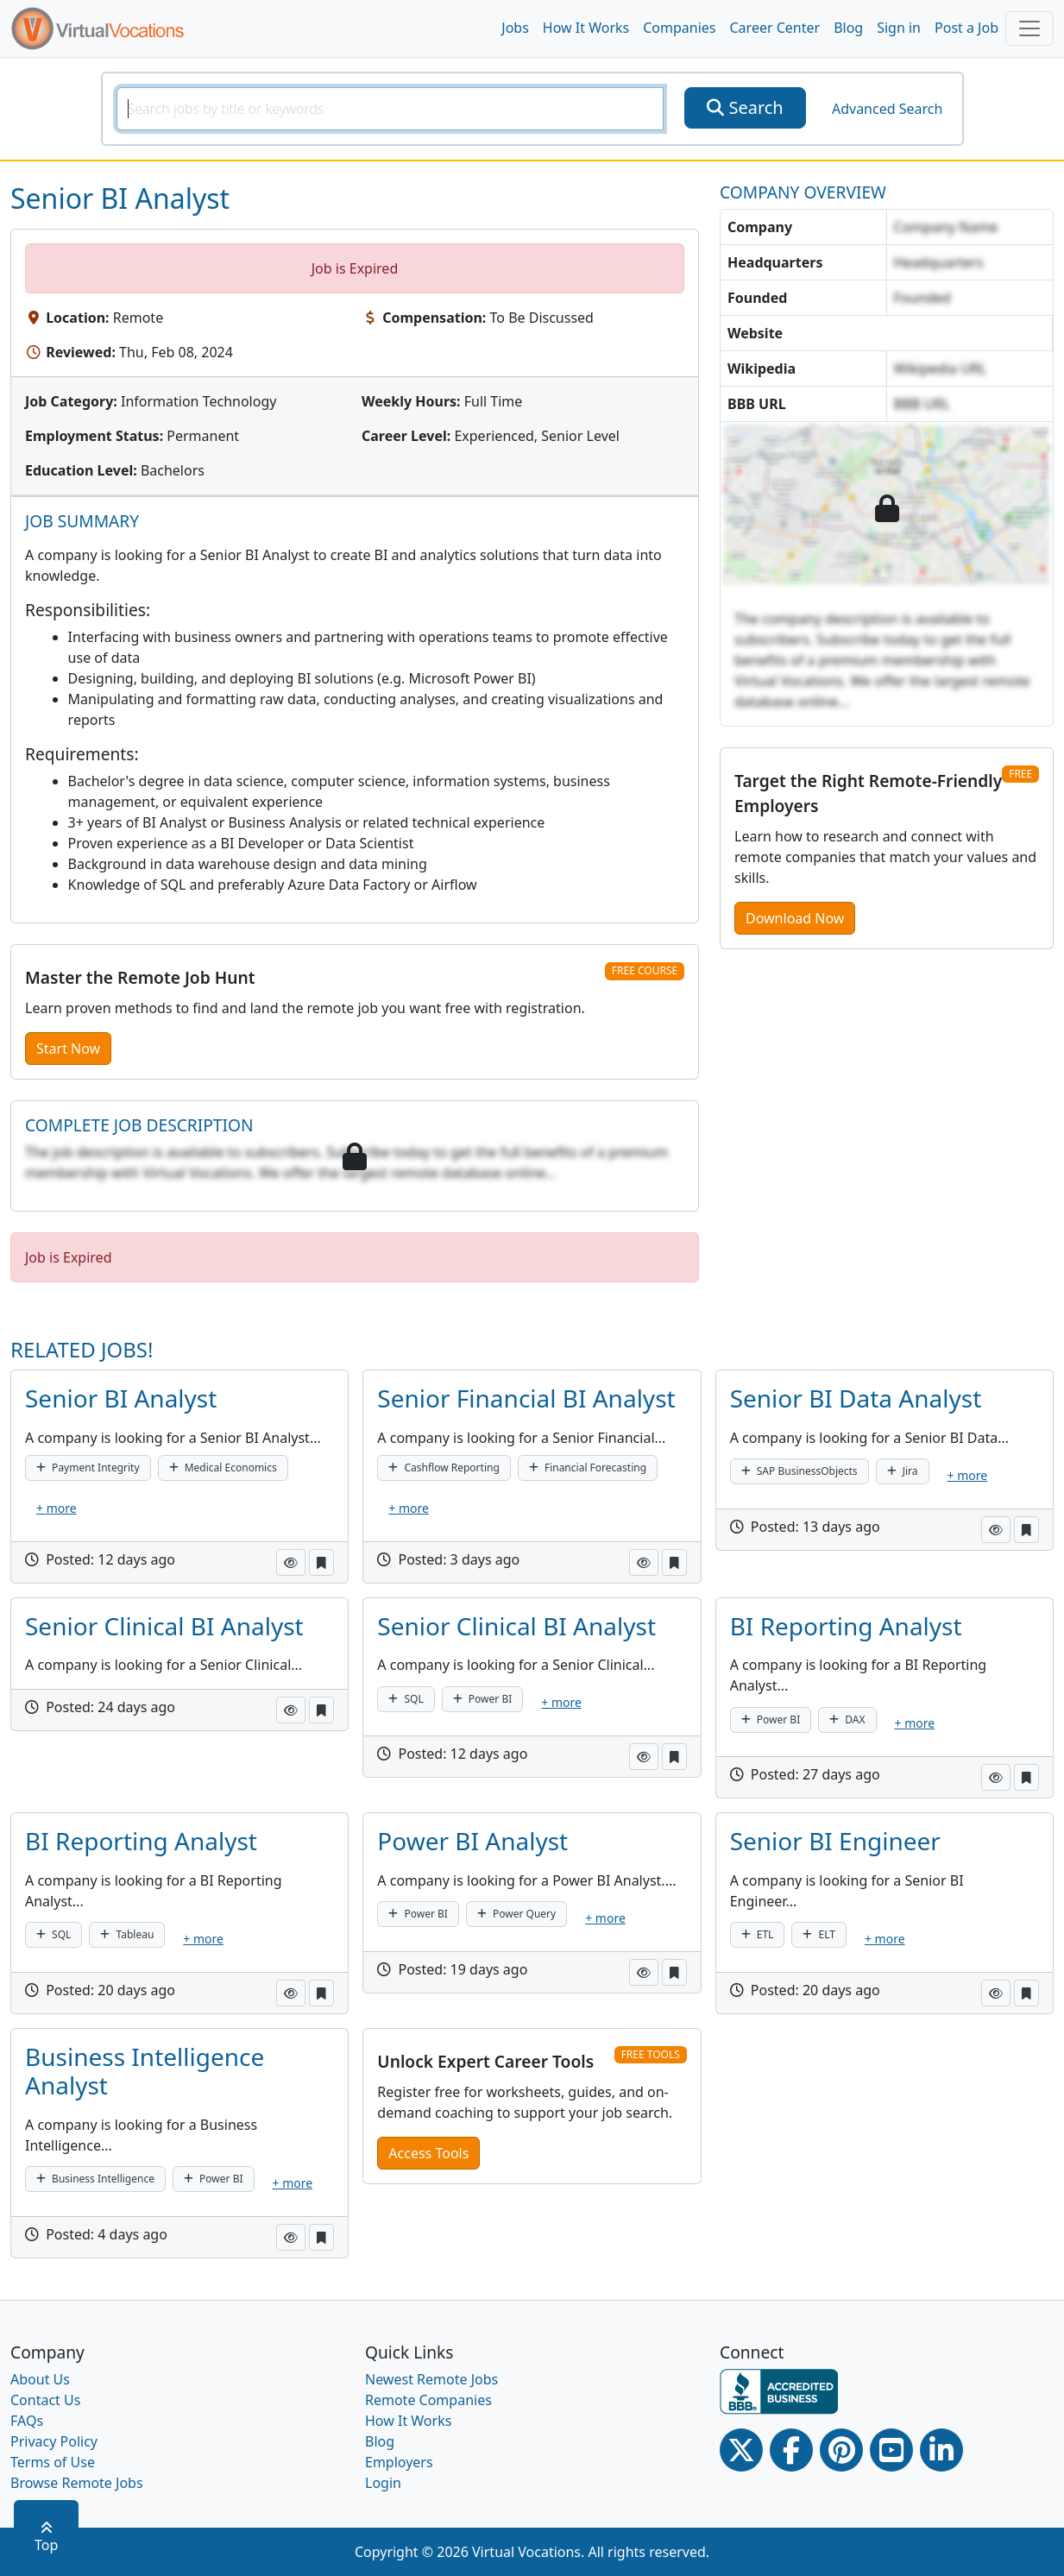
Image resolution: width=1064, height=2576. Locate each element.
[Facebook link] (791, 2450)
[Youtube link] (891, 2450)
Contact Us (45, 2399)
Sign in (899, 27)
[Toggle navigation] (1029, 28)
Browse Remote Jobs (76, 2482)
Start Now (68, 1048)
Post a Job (966, 27)
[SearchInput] (390, 108)
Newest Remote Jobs (431, 2379)
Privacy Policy (54, 2441)
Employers (399, 2462)
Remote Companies (428, 2399)
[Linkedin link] (941, 2450)
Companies (679, 27)
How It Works (586, 27)
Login (383, 2482)
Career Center (775, 27)
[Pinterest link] (841, 2450)
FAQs (26, 2420)
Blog (848, 27)
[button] (290, 1562)
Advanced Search (887, 108)
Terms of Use (52, 2462)
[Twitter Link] (741, 2450)
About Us (40, 2379)
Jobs (515, 27)
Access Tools (428, 2153)
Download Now (795, 918)
